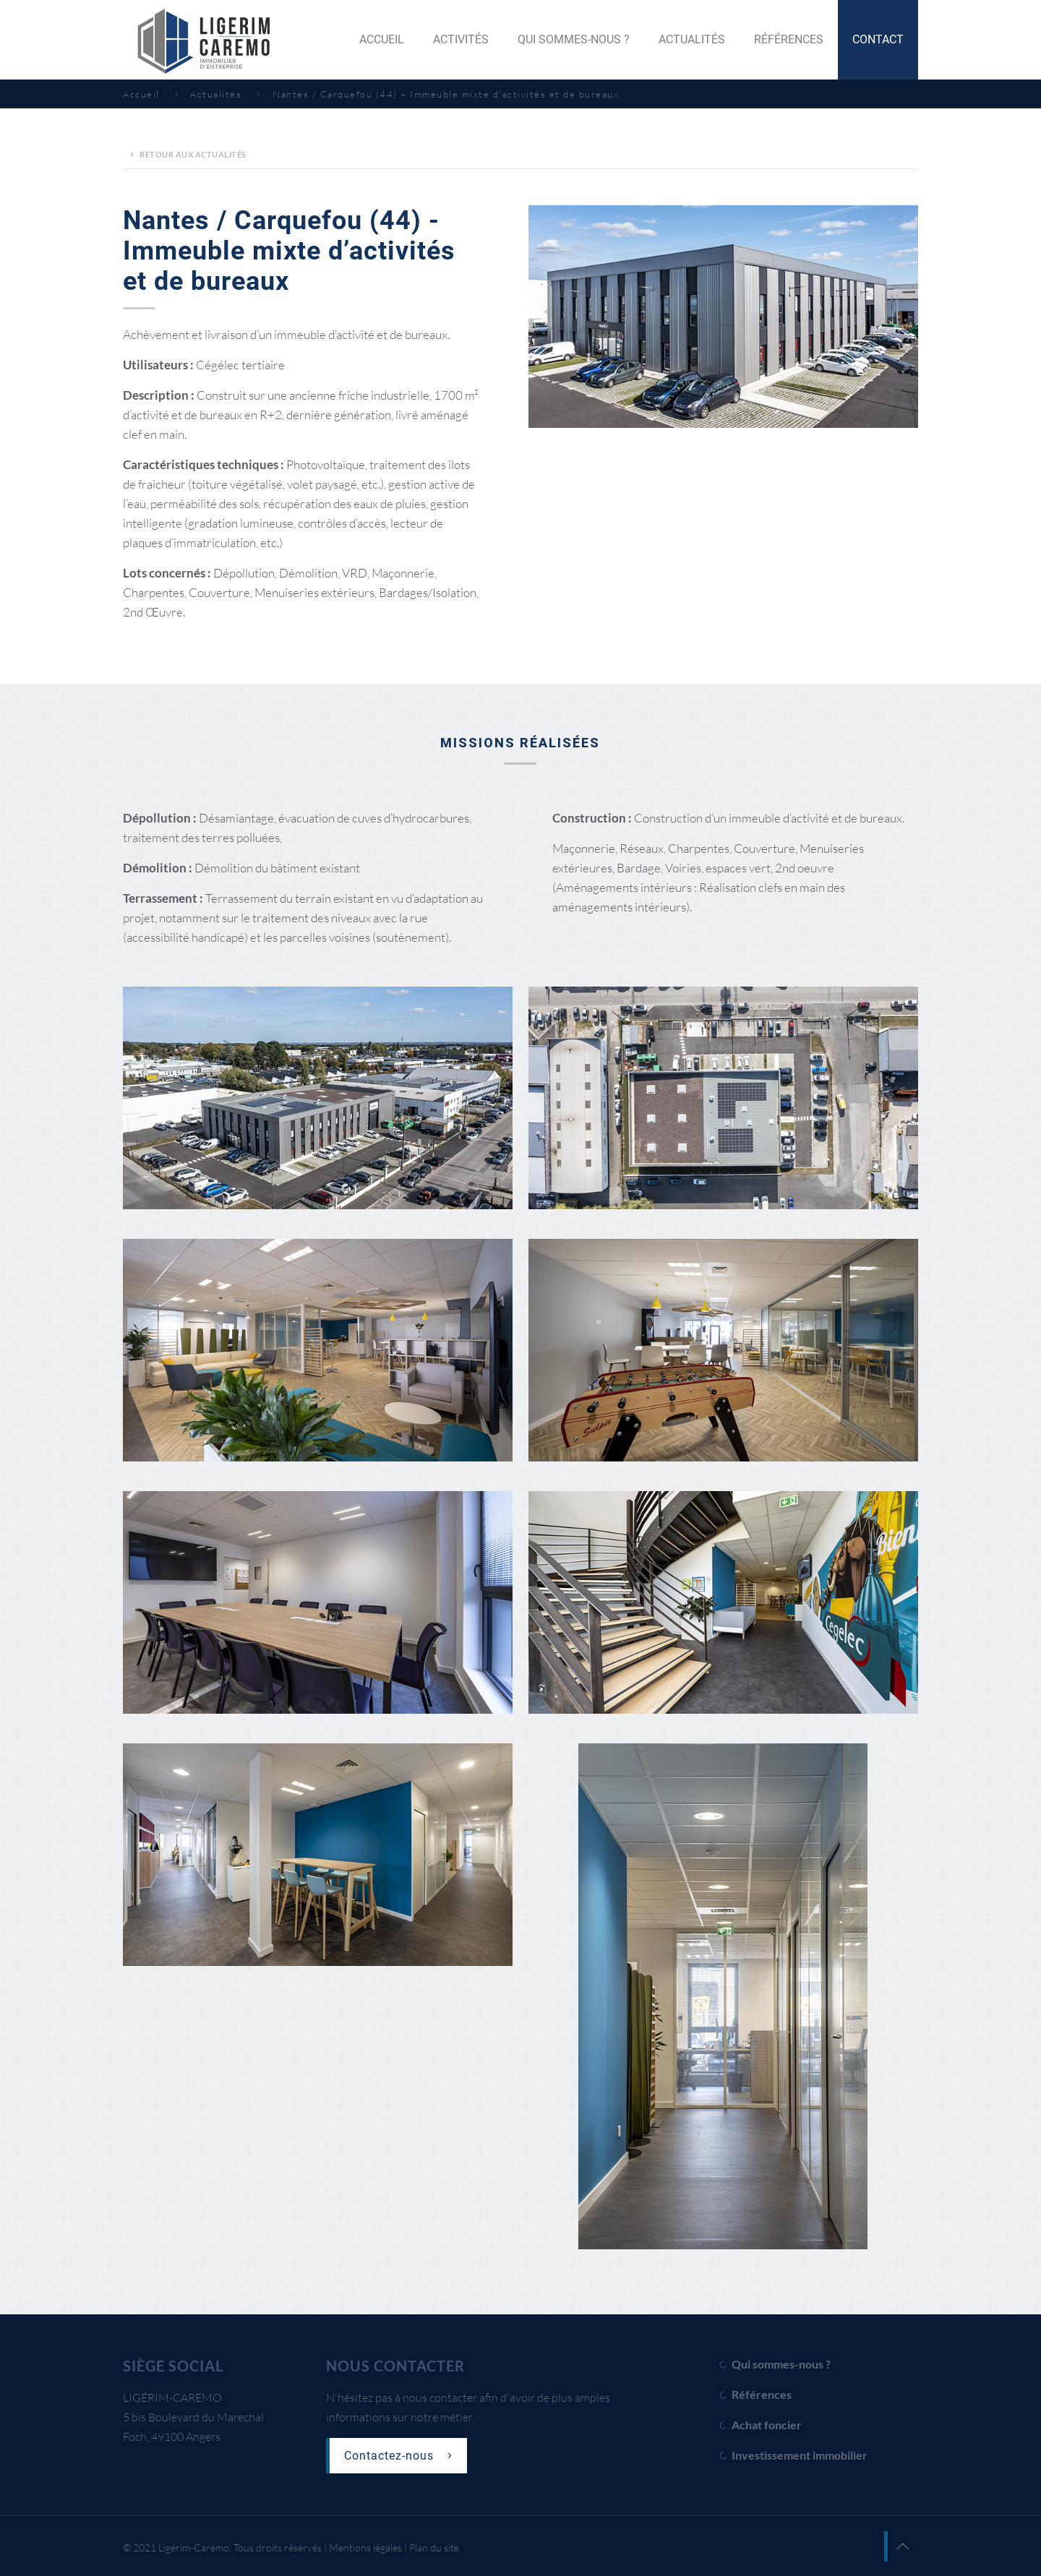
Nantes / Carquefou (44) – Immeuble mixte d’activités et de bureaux (446, 94)
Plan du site (434, 2547)
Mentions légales (365, 2547)
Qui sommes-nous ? (781, 2364)
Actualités (215, 94)
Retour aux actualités (186, 154)
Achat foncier (767, 2424)
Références (762, 2394)
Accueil (141, 94)
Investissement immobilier (800, 2455)
